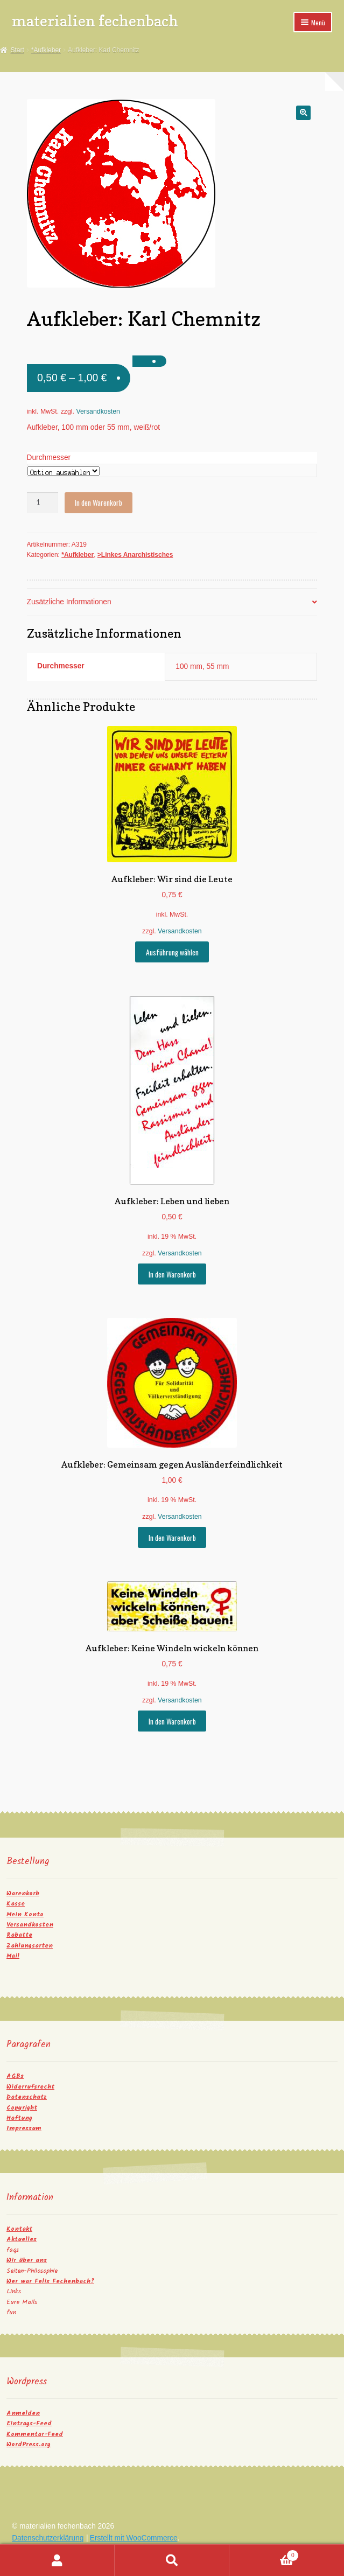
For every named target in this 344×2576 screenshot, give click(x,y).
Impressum (23, 2128)
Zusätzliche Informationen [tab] (69, 602)
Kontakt (19, 2229)
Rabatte (19, 1935)
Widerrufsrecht (30, 2087)
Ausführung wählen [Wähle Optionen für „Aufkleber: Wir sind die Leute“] (172, 952)
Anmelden (23, 2413)
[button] (303, 113)
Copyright (21, 2108)
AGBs (15, 2076)
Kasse (15, 1903)
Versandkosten (98, 411)
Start (17, 50)
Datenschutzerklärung (47, 2538)
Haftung (19, 2118)
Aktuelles (21, 2239)
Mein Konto (25, 1914)
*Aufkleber (46, 50)
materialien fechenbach (95, 21)
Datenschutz (26, 2097)
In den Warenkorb (98, 502)
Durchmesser (49, 457)
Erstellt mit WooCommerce (134, 2538)
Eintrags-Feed (29, 2423)
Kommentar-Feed (34, 2434)
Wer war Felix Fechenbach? (50, 2281)
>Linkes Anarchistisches (135, 555)
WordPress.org (28, 2444)
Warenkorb (22, 1893)
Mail (12, 1956)
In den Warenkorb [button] (172, 1274)
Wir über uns (26, 2260)
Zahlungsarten (29, 1945)
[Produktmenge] (42, 502)
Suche (172, 2560)
